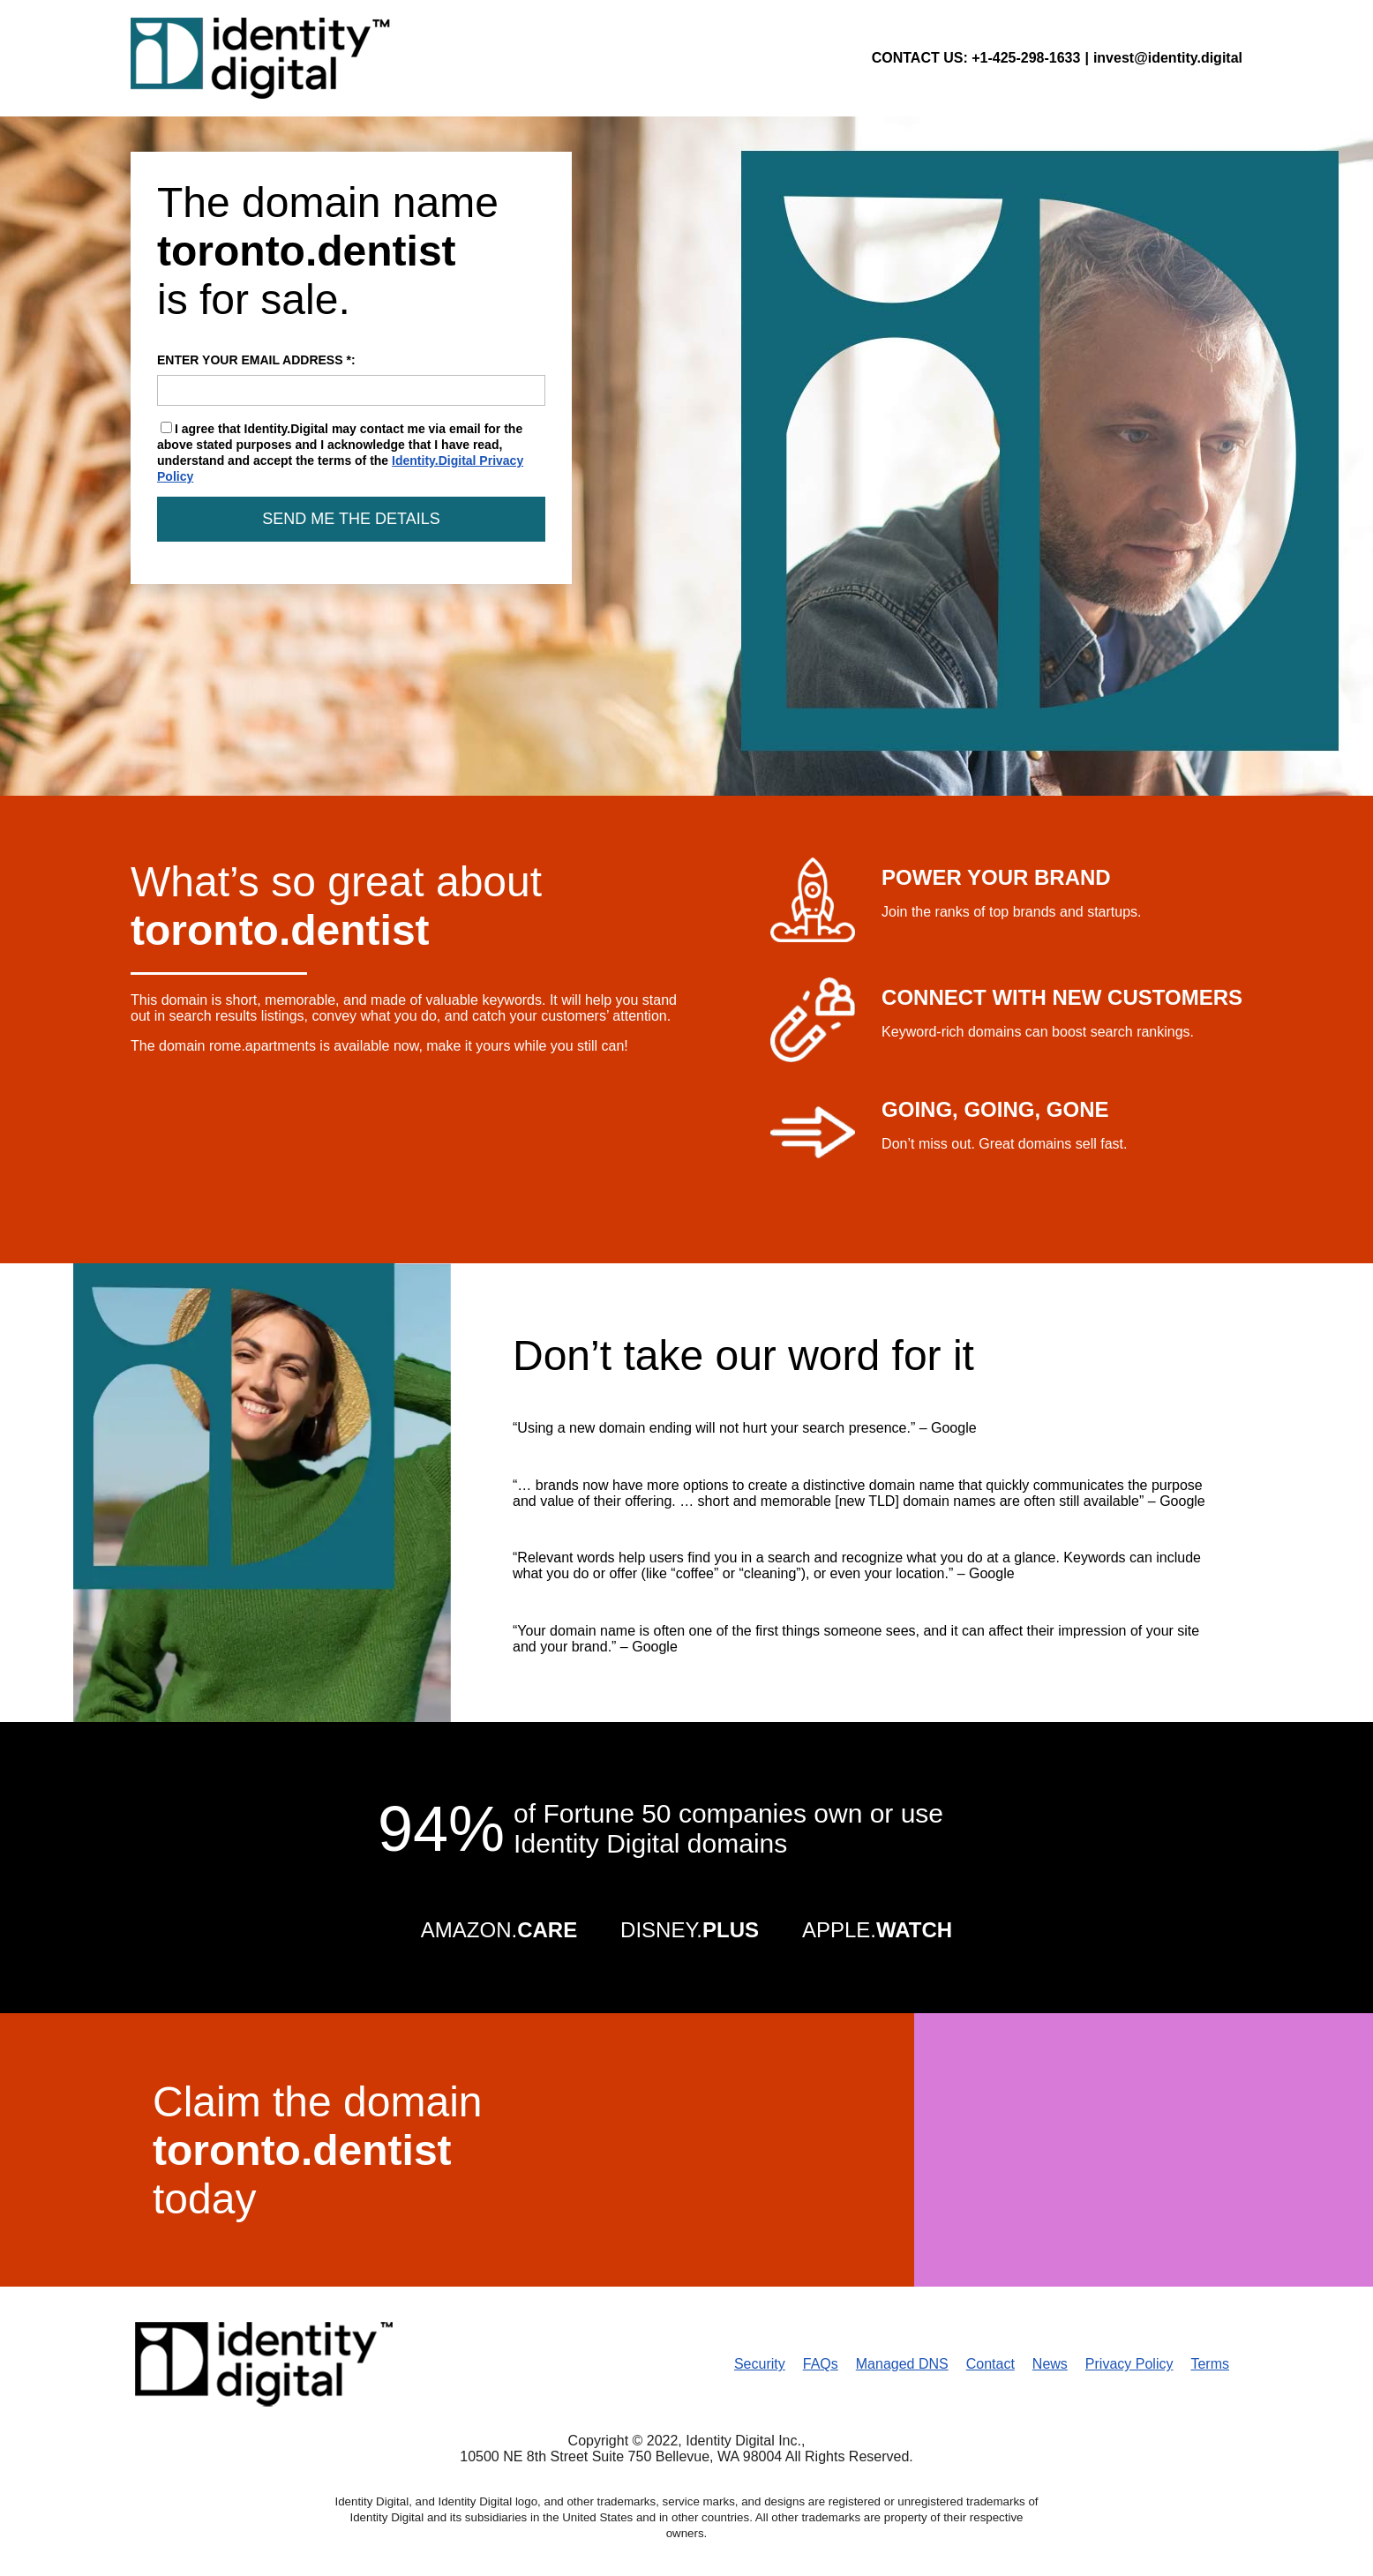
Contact (990, 2363)
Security (759, 2363)
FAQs (820, 2363)
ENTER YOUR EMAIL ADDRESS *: (351, 379)
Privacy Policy (1129, 2363)
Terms (1209, 2363)
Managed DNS (902, 2363)
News (1050, 2363)
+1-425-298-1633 (1026, 57)
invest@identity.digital (1167, 57)
